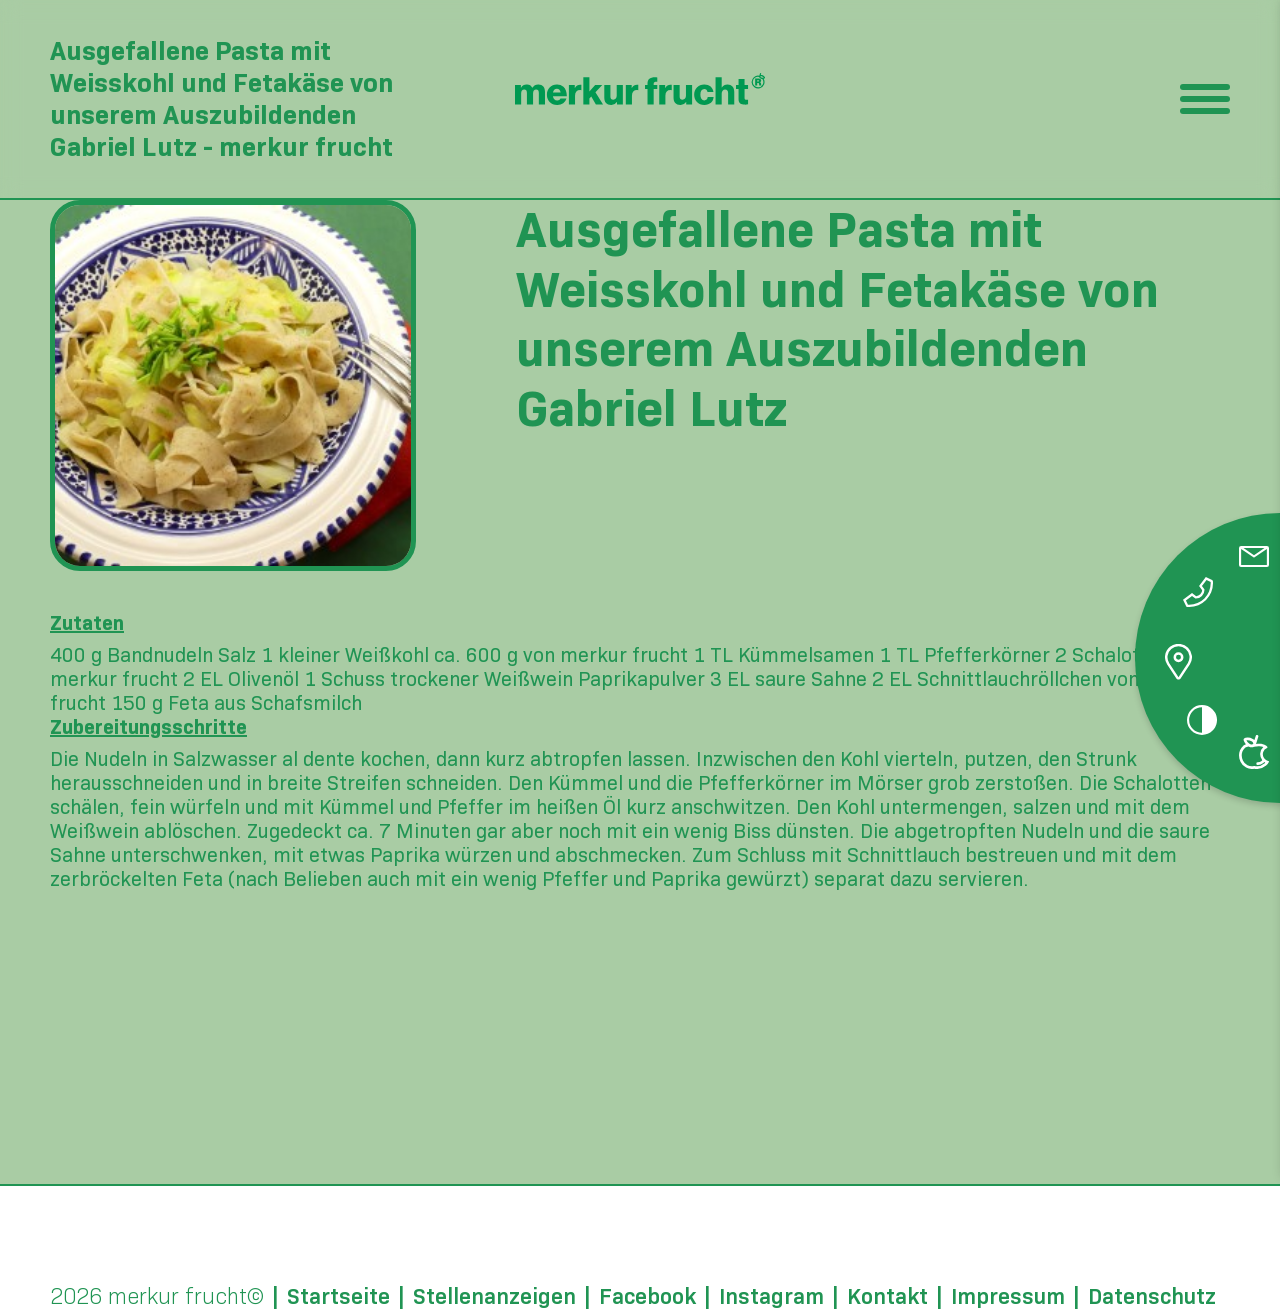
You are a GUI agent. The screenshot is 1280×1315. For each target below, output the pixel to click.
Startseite (338, 1297)
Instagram (771, 1297)
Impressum (1008, 1297)
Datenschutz (1152, 1297)
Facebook (647, 1297)
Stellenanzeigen (494, 1297)
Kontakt (887, 1297)
